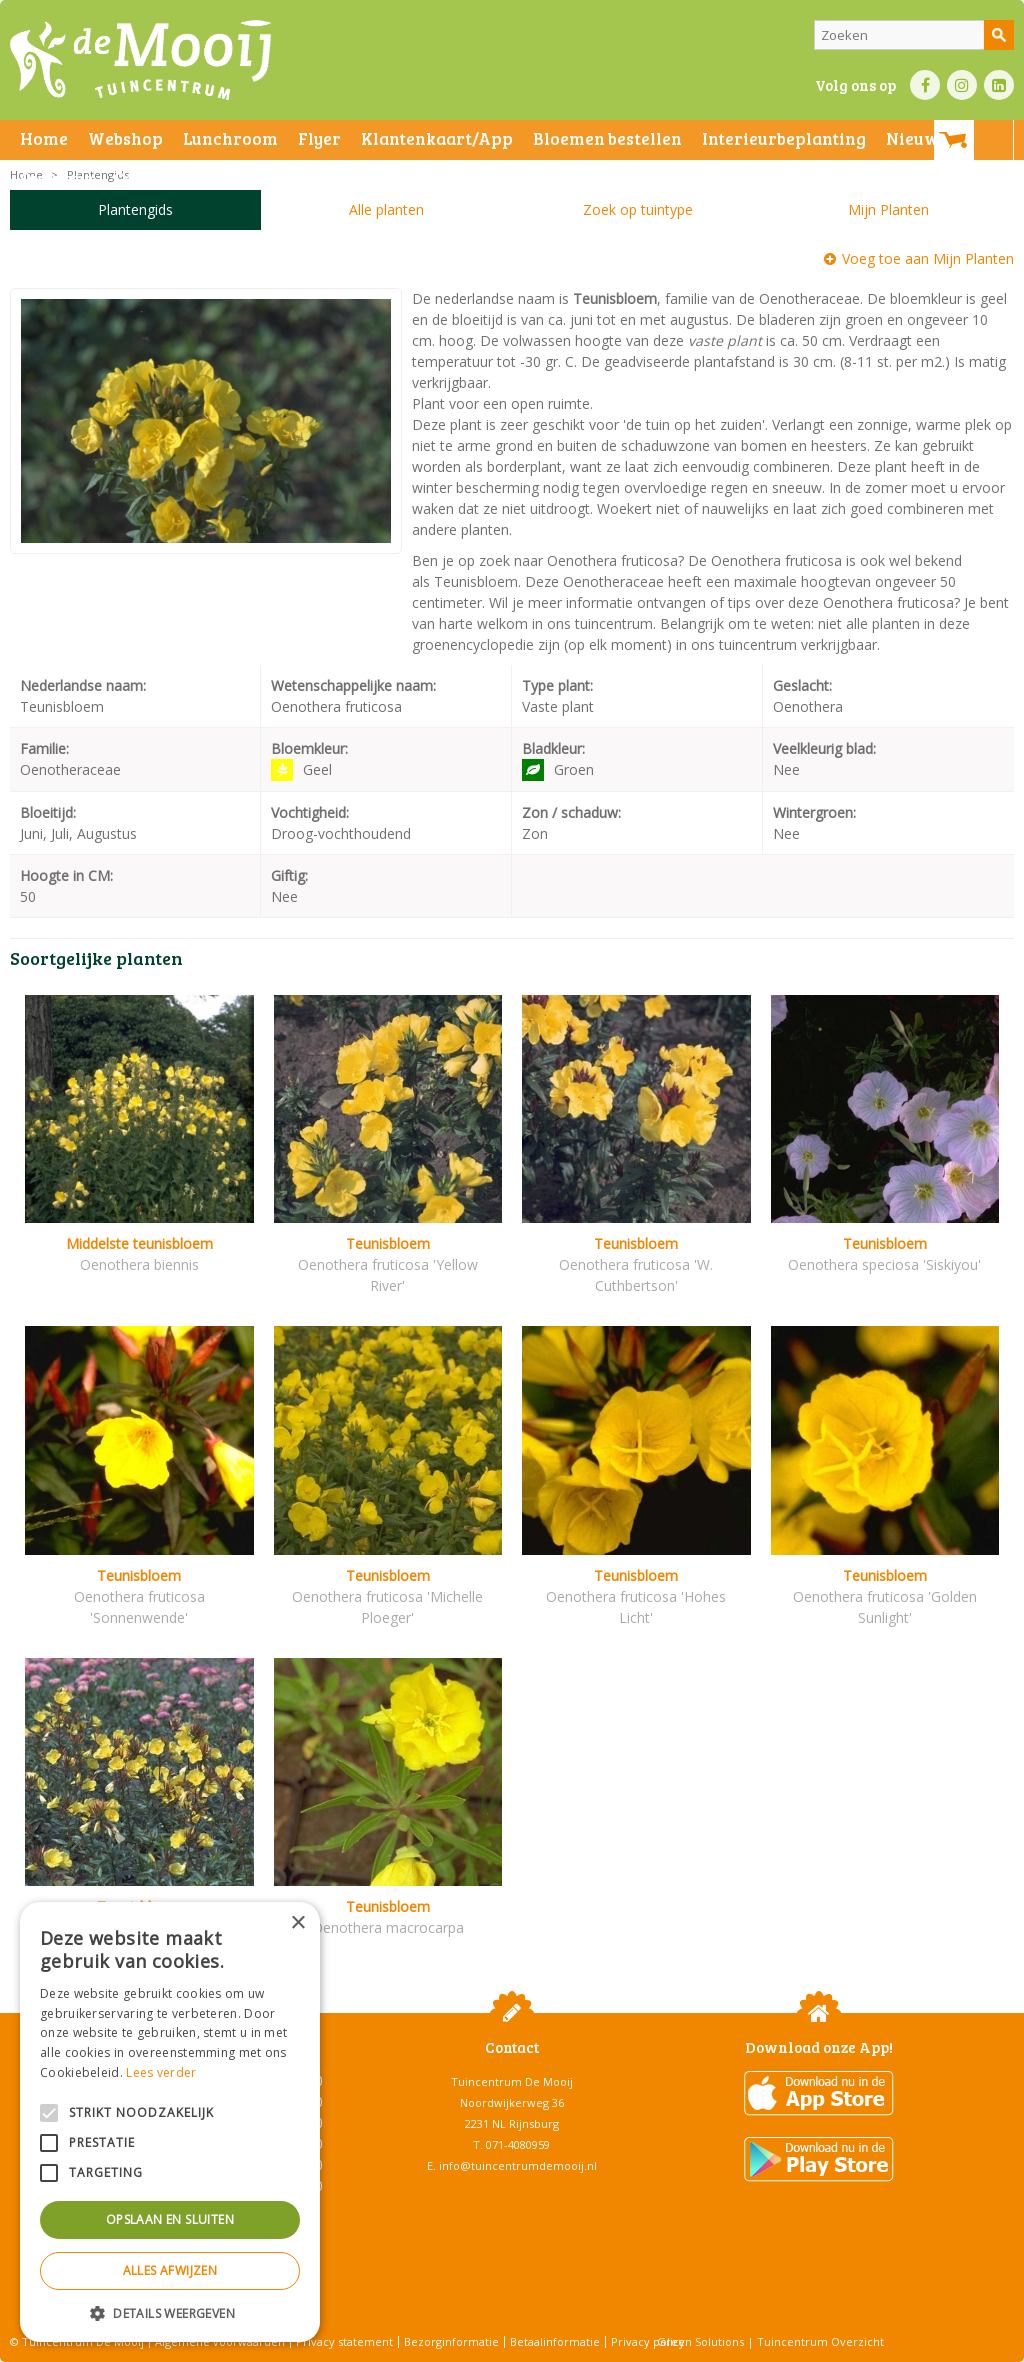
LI (999, 85)
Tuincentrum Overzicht (820, 2341)
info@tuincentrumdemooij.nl (518, 2165)
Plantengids (135, 209)
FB (925, 85)
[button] (170, 2312)
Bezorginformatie (451, 2341)
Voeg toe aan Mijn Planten (928, 258)
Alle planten (386, 209)
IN (962, 85)
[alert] (170, 2122)
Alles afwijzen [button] (170, 2270)
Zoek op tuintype (638, 209)
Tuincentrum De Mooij (512, 2081)
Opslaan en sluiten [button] (170, 2219)
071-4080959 (518, 2144)
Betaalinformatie (555, 2341)
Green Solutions (700, 2341)
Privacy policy (648, 2341)
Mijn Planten (888, 209)
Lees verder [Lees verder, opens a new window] (161, 2072)
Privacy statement (344, 2341)
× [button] (297, 1923)
